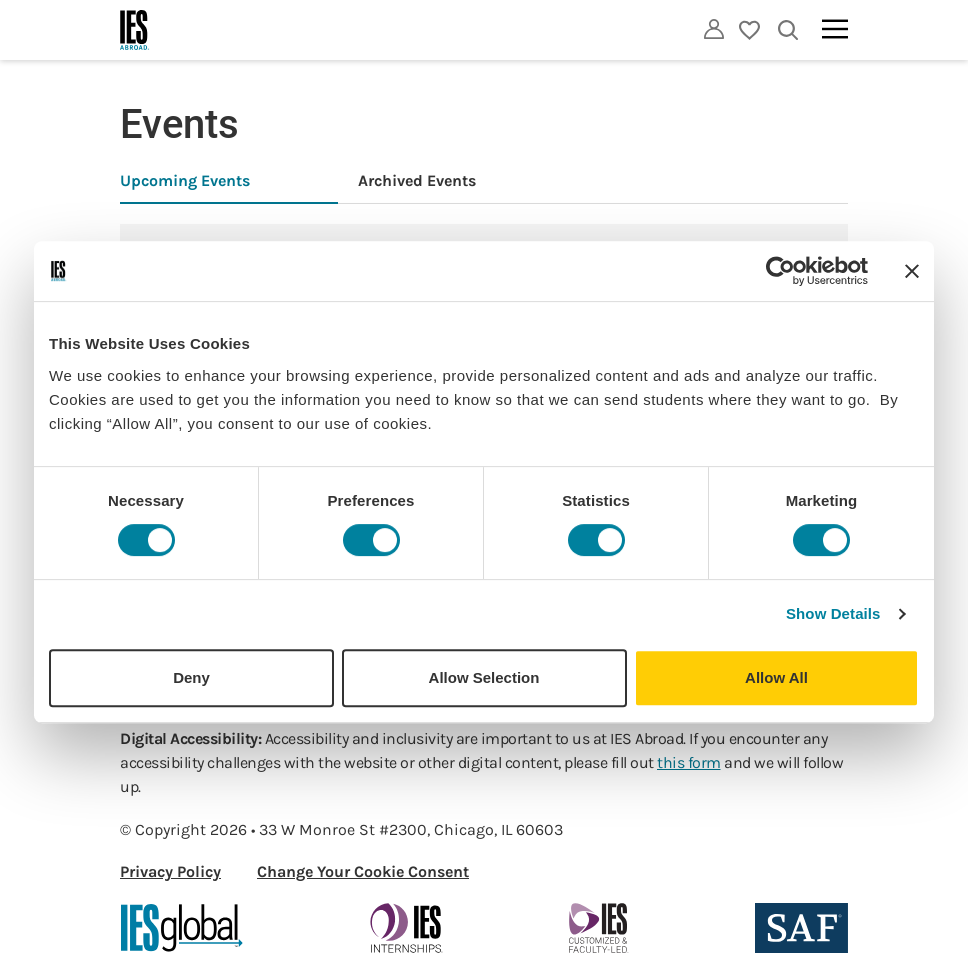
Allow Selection (484, 677)
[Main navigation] (835, 29)
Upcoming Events (185, 180)
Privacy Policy (170, 871)
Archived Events (417, 180)
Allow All (776, 677)
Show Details (833, 613)
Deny (191, 677)
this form (689, 762)
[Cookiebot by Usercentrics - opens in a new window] (780, 271)
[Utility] (714, 29)
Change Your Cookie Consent (363, 871)
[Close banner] (912, 271)
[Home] (135, 30)
